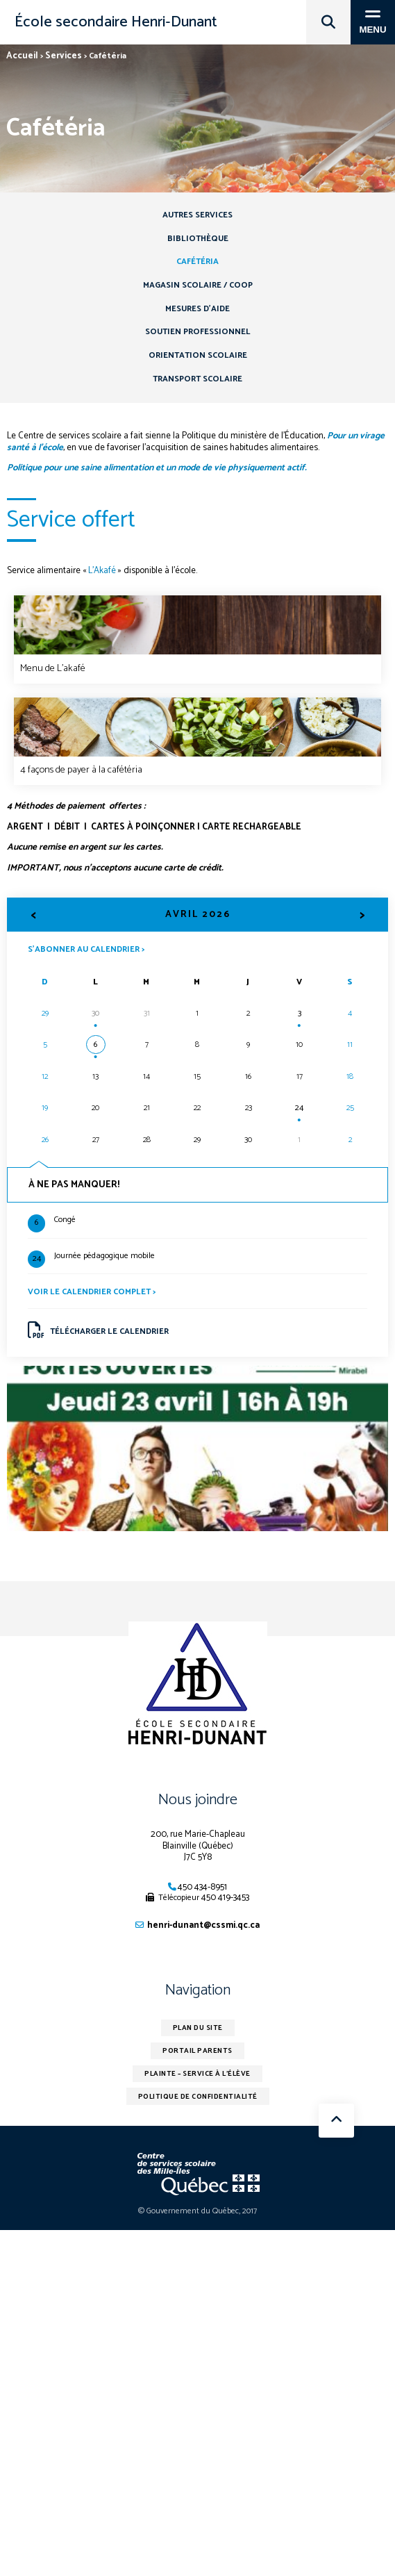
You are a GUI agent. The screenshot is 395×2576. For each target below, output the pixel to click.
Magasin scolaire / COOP (198, 285)
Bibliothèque (197, 238)
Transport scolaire (197, 379)
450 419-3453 (225, 1897)
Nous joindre (197, 1800)
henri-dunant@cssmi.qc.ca (203, 1925)
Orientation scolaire (198, 355)
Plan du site (198, 2027)
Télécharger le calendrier (98, 1330)
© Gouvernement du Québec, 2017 (197, 2211)
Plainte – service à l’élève (197, 2073)
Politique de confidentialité (198, 2096)
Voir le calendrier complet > (92, 1291)
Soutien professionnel (198, 331)
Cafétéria (197, 261)
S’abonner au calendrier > (86, 949)
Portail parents (197, 2050)
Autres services (197, 215)
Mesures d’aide (197, 308)
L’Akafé (102, 570)
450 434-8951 (202, 1887)
